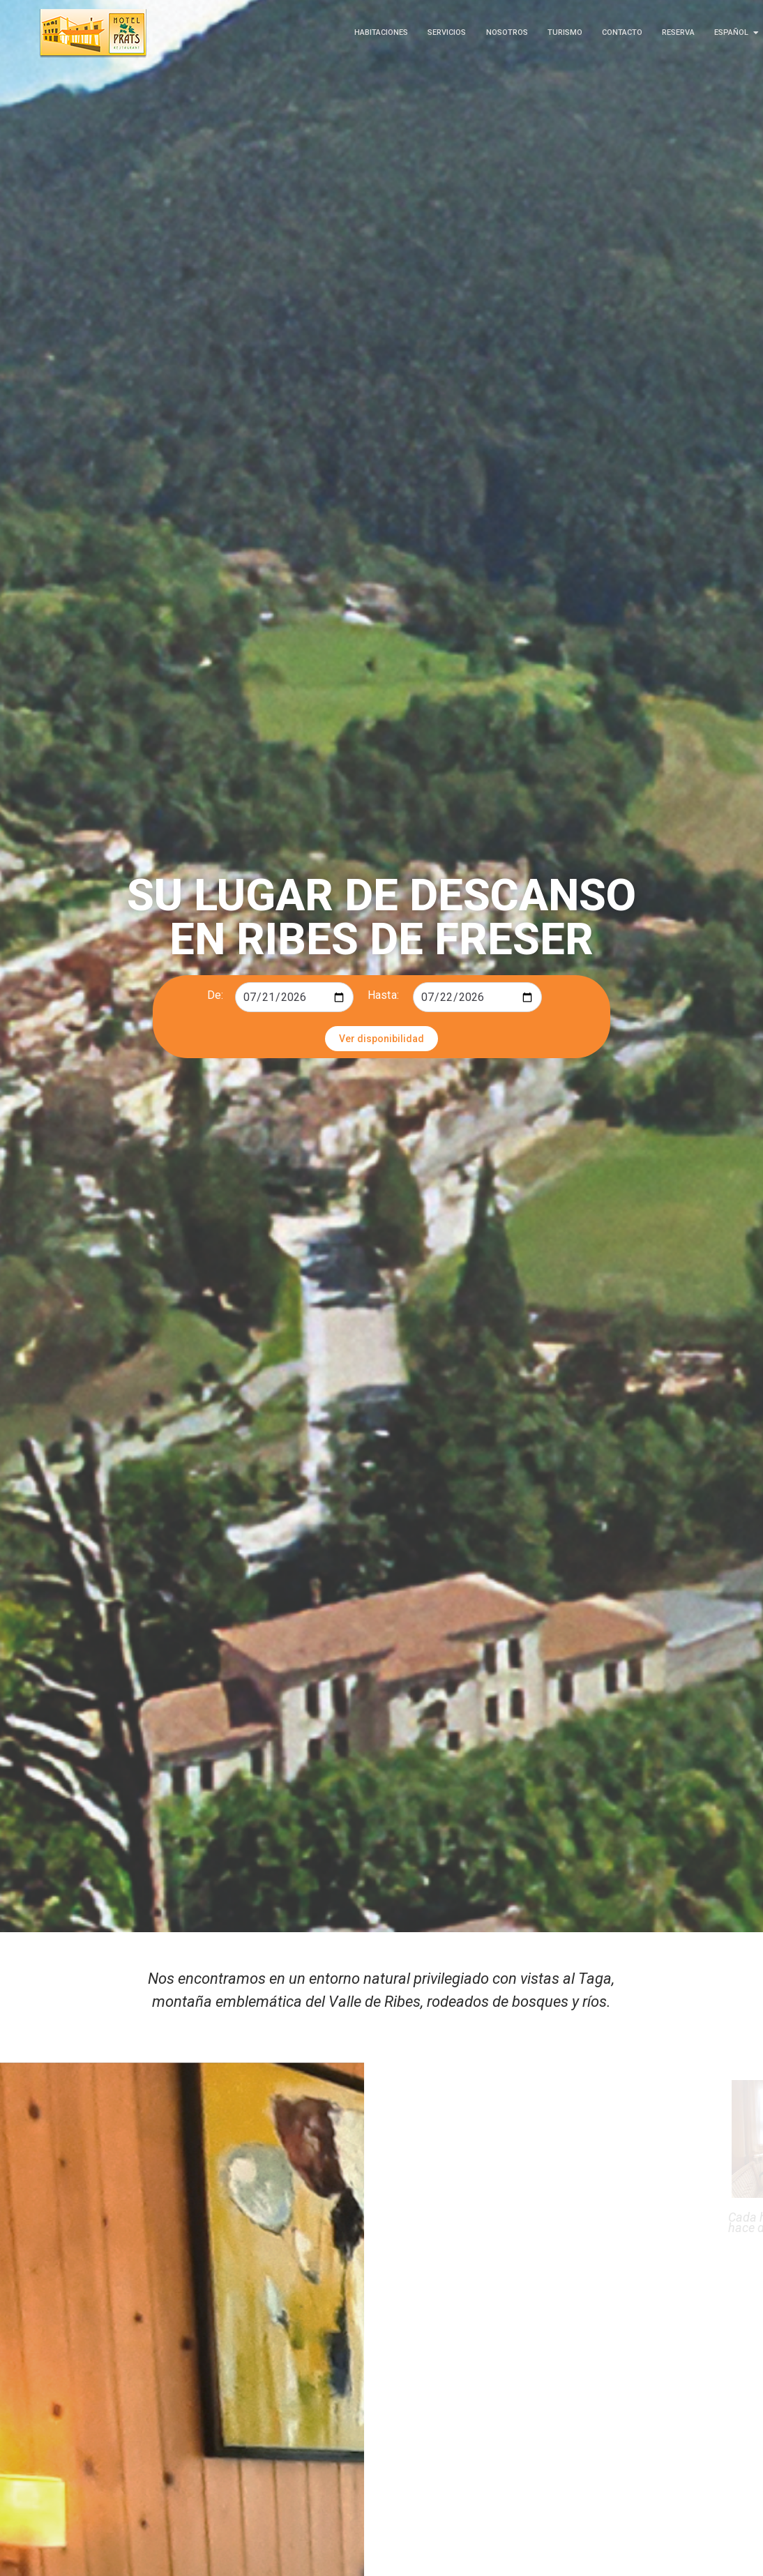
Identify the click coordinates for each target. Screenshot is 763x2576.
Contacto (622, 32)
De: (215, 995)
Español (733, 32)
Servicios (447, 32)
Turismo (564, 32)
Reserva (678, 32)
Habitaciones (381, 32)
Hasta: (383, 995)
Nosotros (507, 32)
